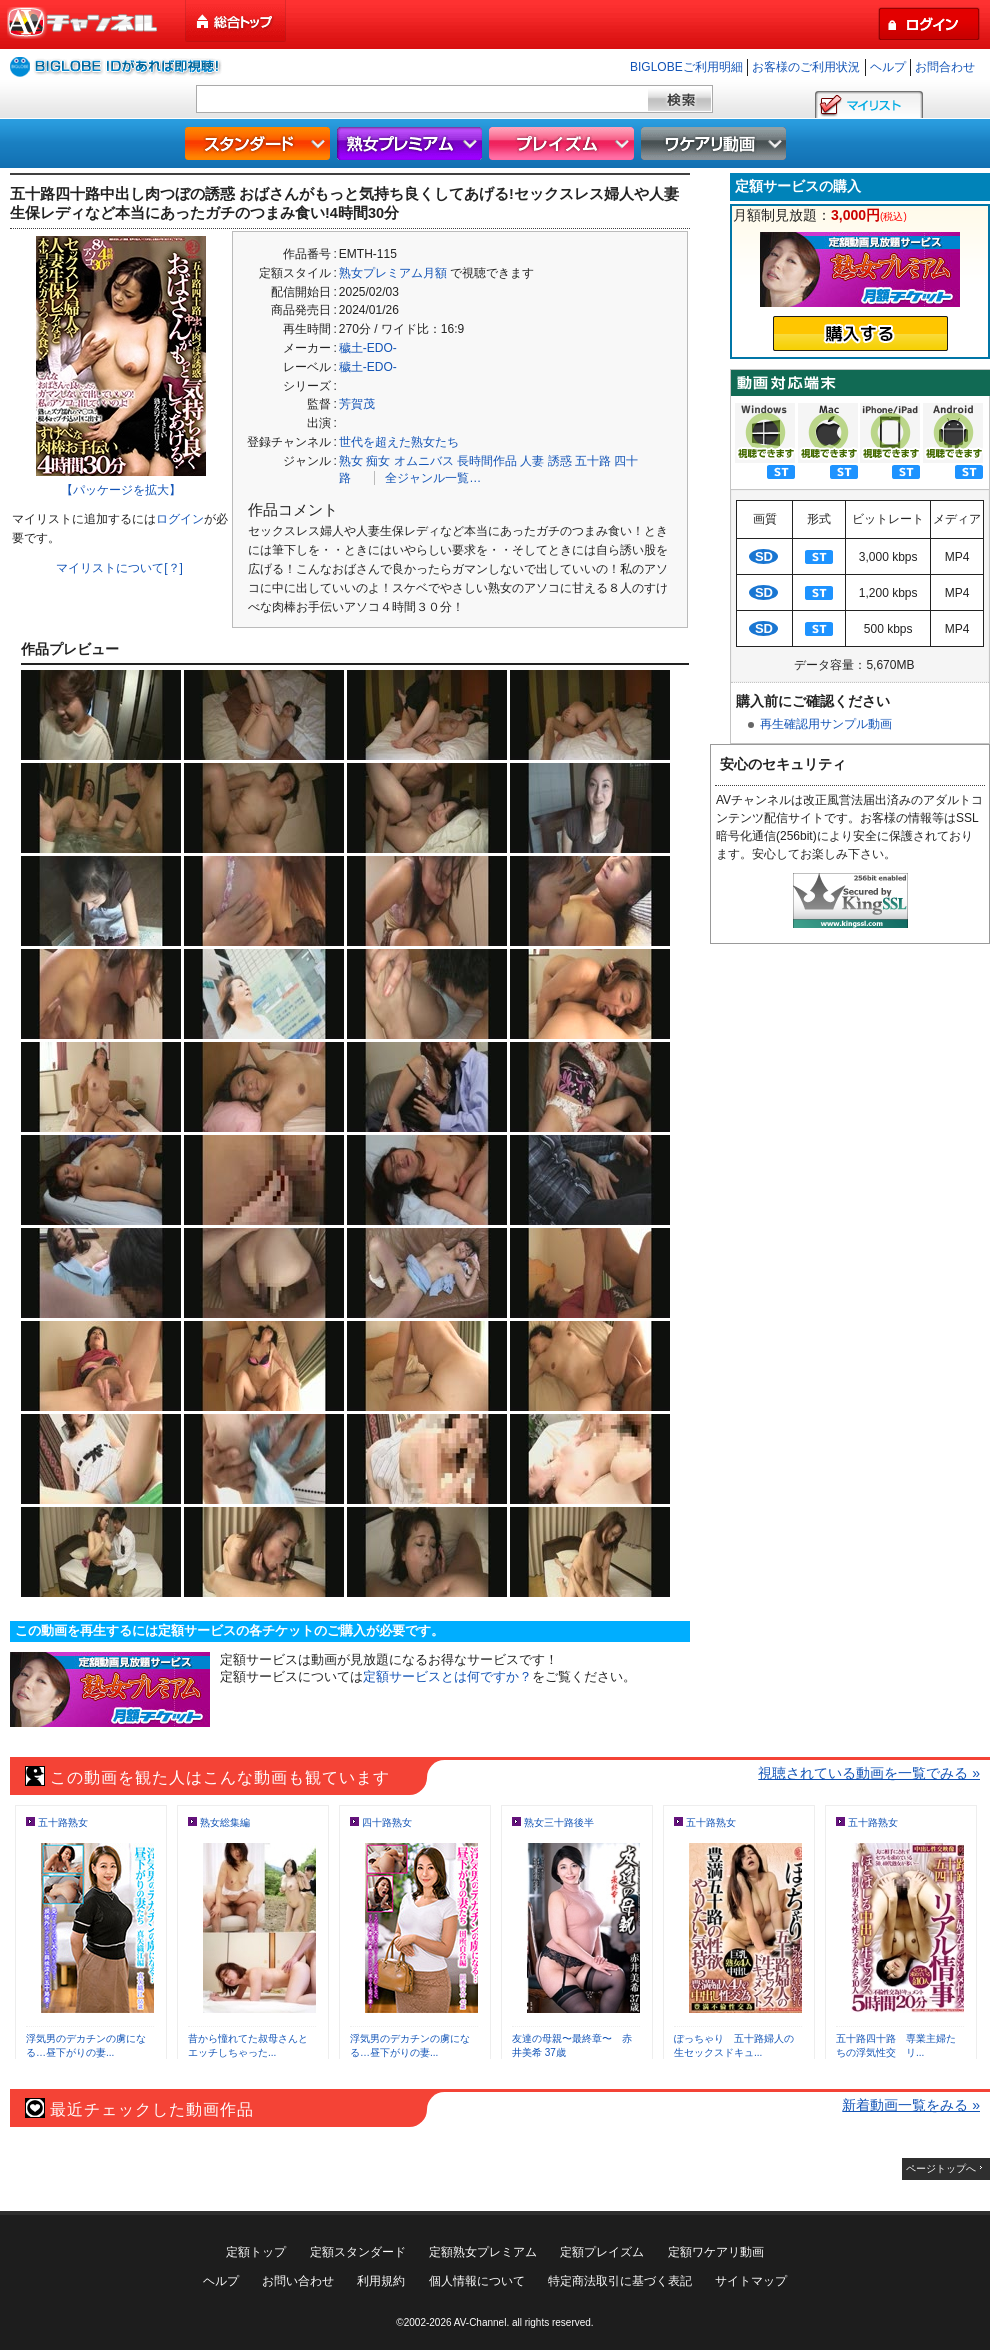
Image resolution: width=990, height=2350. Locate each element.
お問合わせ (945, 67)
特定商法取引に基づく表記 (620, 2281)
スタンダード (260, 143)
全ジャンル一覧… (433, 478)
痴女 (378, 461)
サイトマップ (751, 2281)
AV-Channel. (481, 2322)
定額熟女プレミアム (483, 2252)
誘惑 (560, 461)
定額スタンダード (358, 2252)
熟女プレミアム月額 (393, 273)
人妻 (532, 461)
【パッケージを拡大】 (121, 490)
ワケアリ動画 (716, 143)
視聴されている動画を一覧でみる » (869, 1773)
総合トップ (237, 21)
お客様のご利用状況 (806, 67)
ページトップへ (941, 2168)
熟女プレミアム (412, 143)
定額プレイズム (602, 2252)
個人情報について (477, 2281)
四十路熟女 (387, 1822)
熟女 (351, 461)
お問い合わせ (298, 2281)
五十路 (593, 461)
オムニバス (424, 461)
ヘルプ (888, 67)
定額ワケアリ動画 (716, 2252)
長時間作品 (487, 461)
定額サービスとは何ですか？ (447, 1676)
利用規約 (381, 2281)
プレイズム (564, 143)
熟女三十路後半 (559, 1822)
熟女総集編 (225, 1822)
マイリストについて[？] (119, 568)
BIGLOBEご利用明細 (686, 67)
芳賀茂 (357, 404)
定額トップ (256, 2252)
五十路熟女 (63, 1822)
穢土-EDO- (368, 348)
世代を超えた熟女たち (399, 442)
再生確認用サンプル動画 (826, 724)
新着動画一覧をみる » (911, 2105)
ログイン (180, 519)
